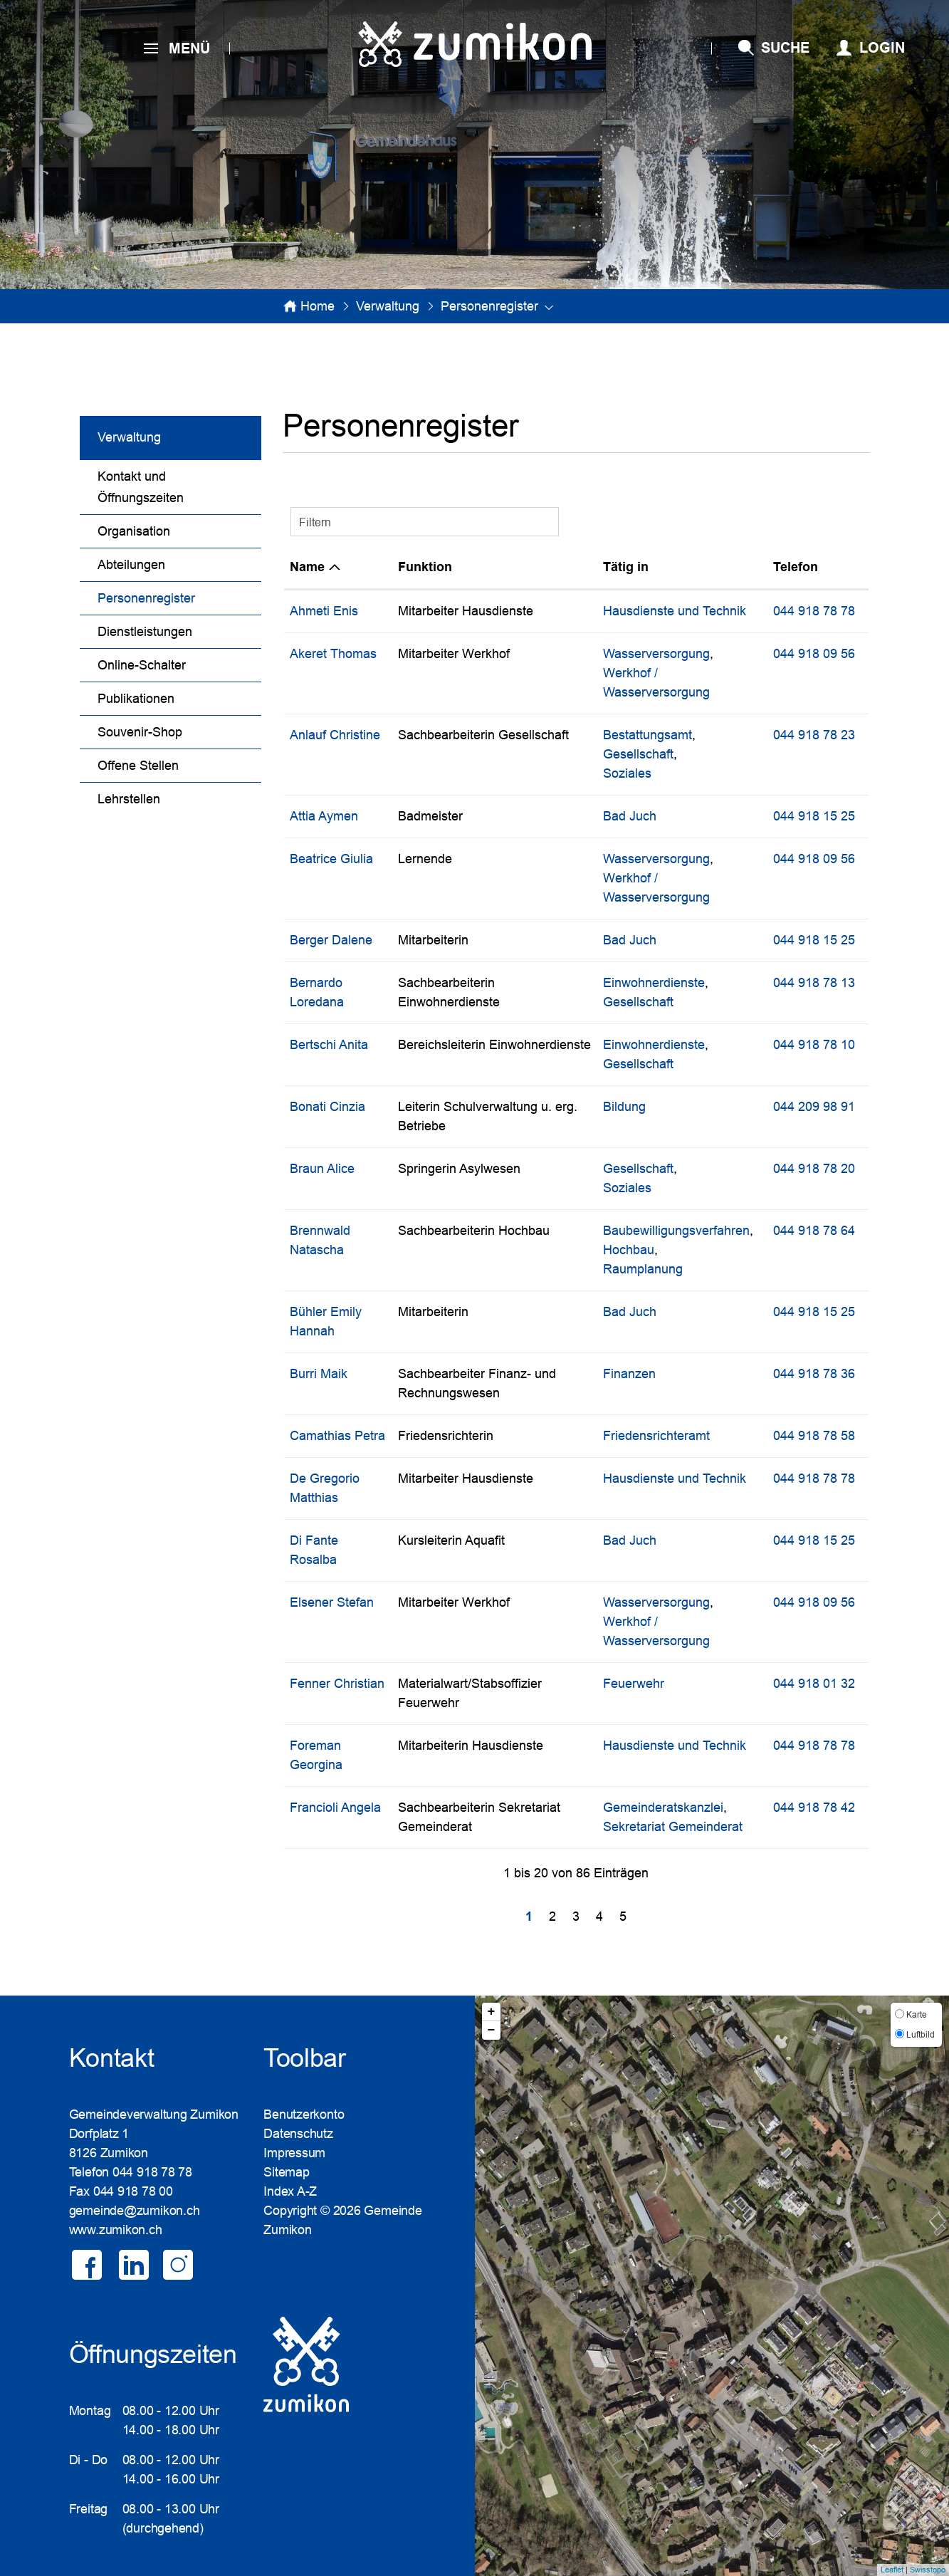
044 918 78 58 (814, 1436)
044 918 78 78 (814, 611)
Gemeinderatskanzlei (663, 1807)
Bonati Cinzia (327, 1107)
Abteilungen (131, 565)
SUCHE (785, 48)
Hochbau (628, 1250)
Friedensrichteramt (656, 1436)
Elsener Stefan (332, 1602)
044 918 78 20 (814, 1169)
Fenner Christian (337, 1684)
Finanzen (629, 1374)
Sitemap (286, 2172)
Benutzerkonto (303, 2114)
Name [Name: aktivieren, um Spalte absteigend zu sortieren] (307, 567)
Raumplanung (643, 1269)
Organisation (134, 531)
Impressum (294, 2153)
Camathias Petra (337, 1436)
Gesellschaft (638, 754)
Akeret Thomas (333, 654)
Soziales (627, 773)
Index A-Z (290, 2191)
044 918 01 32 (814, 1684)
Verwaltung (129, 437)
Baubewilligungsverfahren (676, 1231)
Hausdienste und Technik (674, 611)
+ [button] (492, 2011)
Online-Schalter (142, 665)
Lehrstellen (129, 799)
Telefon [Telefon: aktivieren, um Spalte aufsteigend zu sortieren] (795, 567)
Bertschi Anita (329, 1045)
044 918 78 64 (814, 1231)
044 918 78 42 (814, 1807)
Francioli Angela (335, 1807)
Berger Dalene (331, 940)
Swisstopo (927, 2569)
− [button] (492, 2030)
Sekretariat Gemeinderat (673, 1827)
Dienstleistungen (145, 632)
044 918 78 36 (814, 1374)
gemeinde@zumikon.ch (134, 2211)
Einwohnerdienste (654, 983)
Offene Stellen (138, 765)
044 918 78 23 (814, 735)
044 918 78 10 (814, 1045)
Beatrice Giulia (331, 859)
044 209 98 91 (814, 1107)
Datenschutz (298, 2134)
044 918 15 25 (814, 816)
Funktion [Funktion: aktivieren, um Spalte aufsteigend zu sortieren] (425, 567)
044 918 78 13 (814, 983)
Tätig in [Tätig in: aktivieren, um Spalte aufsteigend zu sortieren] (626, 567)
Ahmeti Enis (324, 611)
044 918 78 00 (133, 2191)
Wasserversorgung (656, 654)
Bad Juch (629, 816)
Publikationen (136, 699)
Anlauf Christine (335, 735)
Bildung (624, 1107)
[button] (387, 306)
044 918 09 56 (814, 654)
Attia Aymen (324, 816)
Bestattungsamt (647, 735)
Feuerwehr (633, 1684)
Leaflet (892, 2569)
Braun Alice (322, 1169)
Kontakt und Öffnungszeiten (141, 487)
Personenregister (179, 596)
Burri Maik (318, 1374)
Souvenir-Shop (140, 732)
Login (882, 48)
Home (317, 306)
